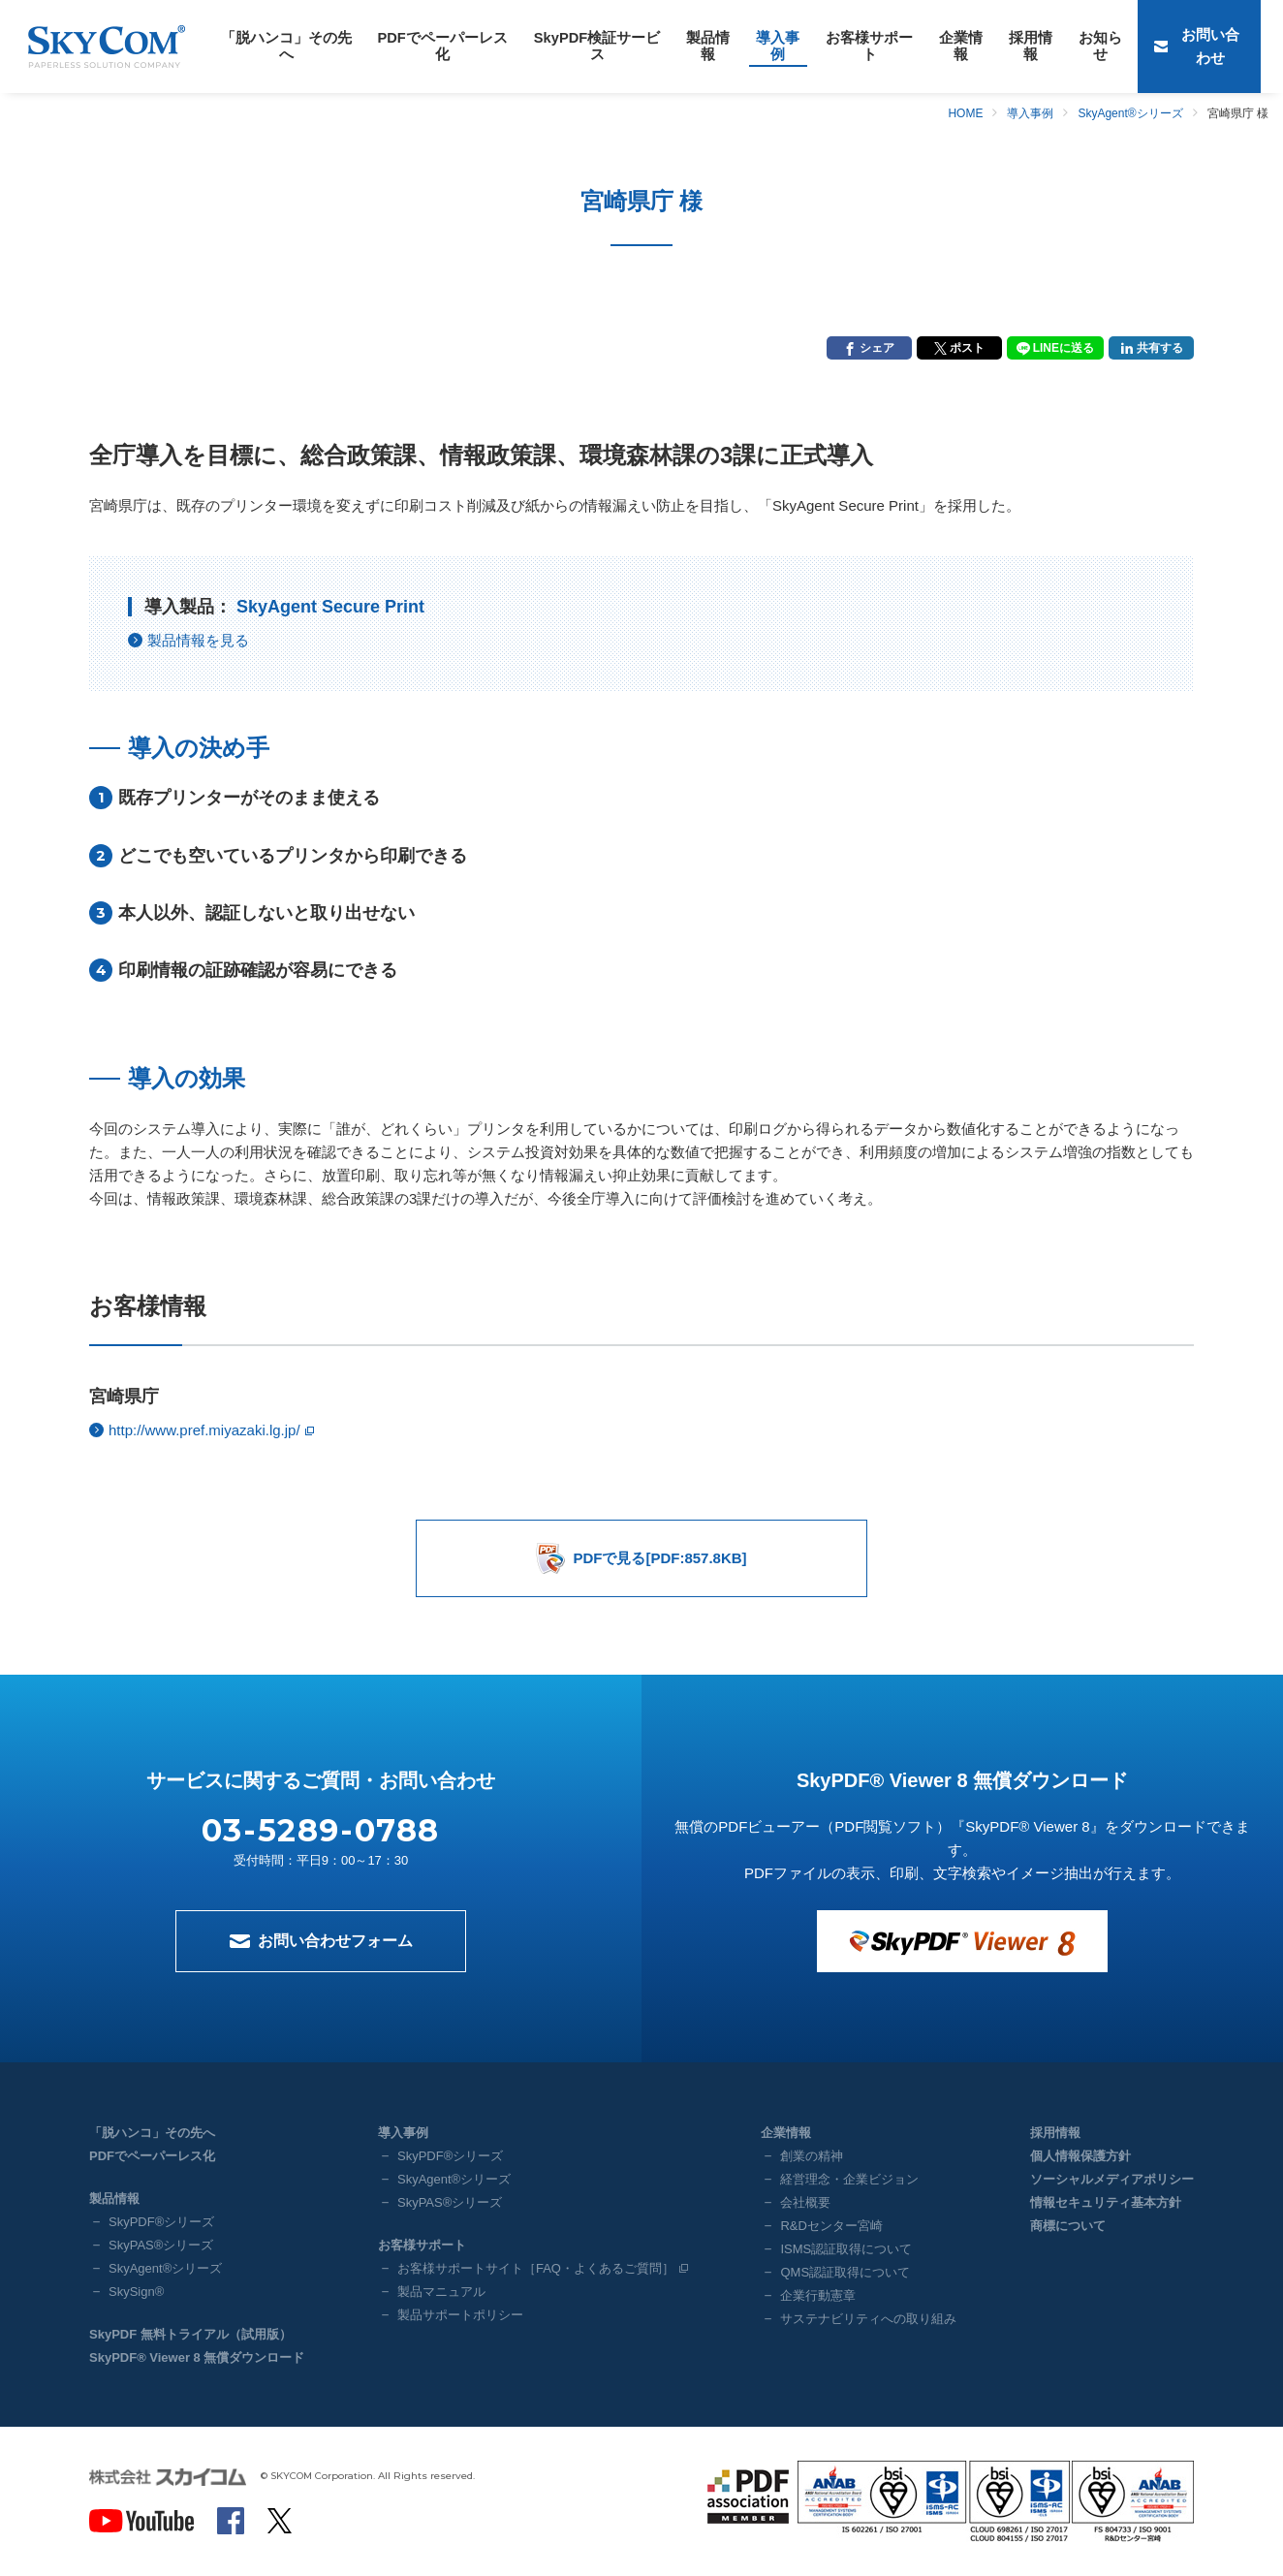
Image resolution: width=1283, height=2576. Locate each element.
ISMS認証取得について (846, 2249)
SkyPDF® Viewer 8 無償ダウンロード (196, 2357)
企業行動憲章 (818, 2295)
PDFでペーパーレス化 (414, 46)
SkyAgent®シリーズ (1130, 113)
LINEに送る (1063, 348)
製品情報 (648, 46)
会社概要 (805, 2202)
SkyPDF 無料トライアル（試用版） (190, 2334)
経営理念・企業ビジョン (849, 2179)
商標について (1068, 2225)
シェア (877, 348)
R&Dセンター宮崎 (831, 2225)
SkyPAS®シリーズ (161, 2245)
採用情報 (934, 46)
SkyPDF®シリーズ (161, 2222)
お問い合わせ (1218, 46)
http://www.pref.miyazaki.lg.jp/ (204, 1430)
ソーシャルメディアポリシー (1112, 2179)
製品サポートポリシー (460, 2315)
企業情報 (872, 46)
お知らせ (996, 46)
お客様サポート (791, 46)
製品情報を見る (198, 640)
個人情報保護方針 (1080, 2156)
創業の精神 (811, 2156)
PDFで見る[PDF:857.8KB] (659, 1558)
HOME (965, 113)
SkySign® (136, 2291)
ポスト (967, 348)
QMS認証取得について (845, 2272)
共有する (1160, 348)
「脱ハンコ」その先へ (276, 46)
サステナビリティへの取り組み (868, 2318)
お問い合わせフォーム (335, 1940)
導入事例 (710, 46)
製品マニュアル (441, 2291)
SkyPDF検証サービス (549, 46)
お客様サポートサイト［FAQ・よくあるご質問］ (535, 2268)
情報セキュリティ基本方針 (1105, 2202)
